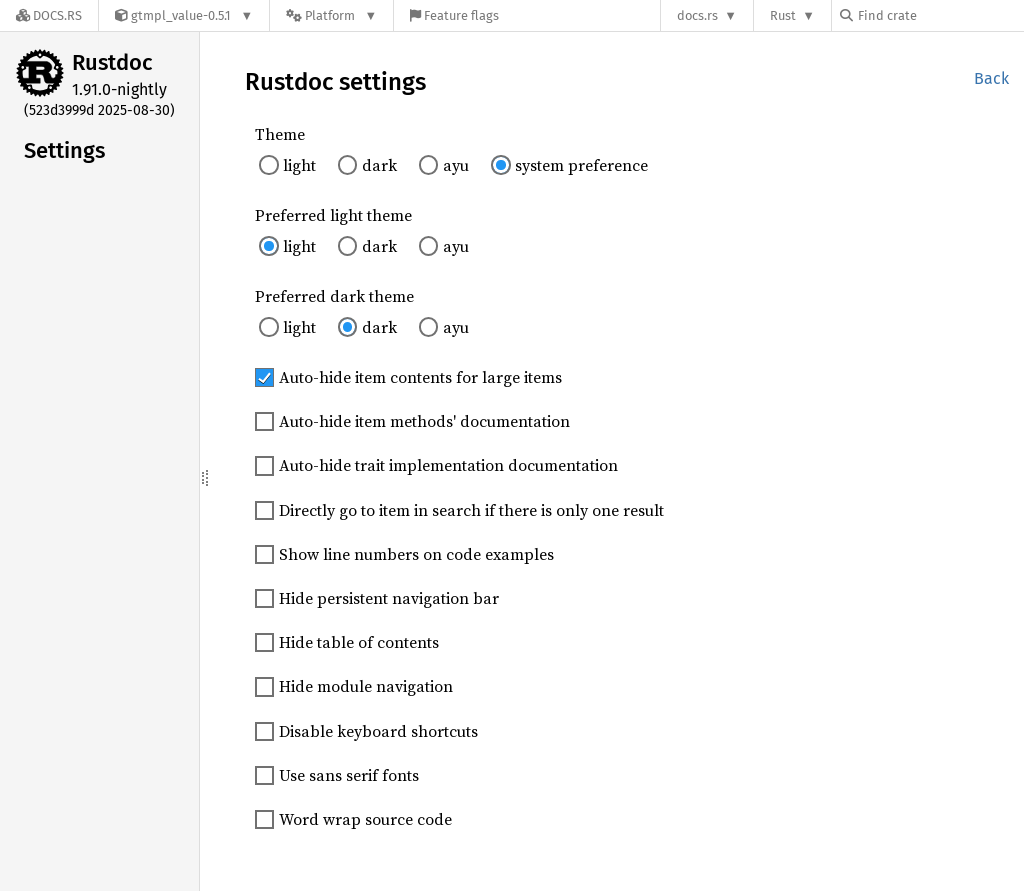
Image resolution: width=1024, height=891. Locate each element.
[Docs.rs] (49, 15)
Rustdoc (112, 62)
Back (991, 78)
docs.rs (697, 15)
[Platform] (331, 15)
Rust (783, 15)
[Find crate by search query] (940, 15)
